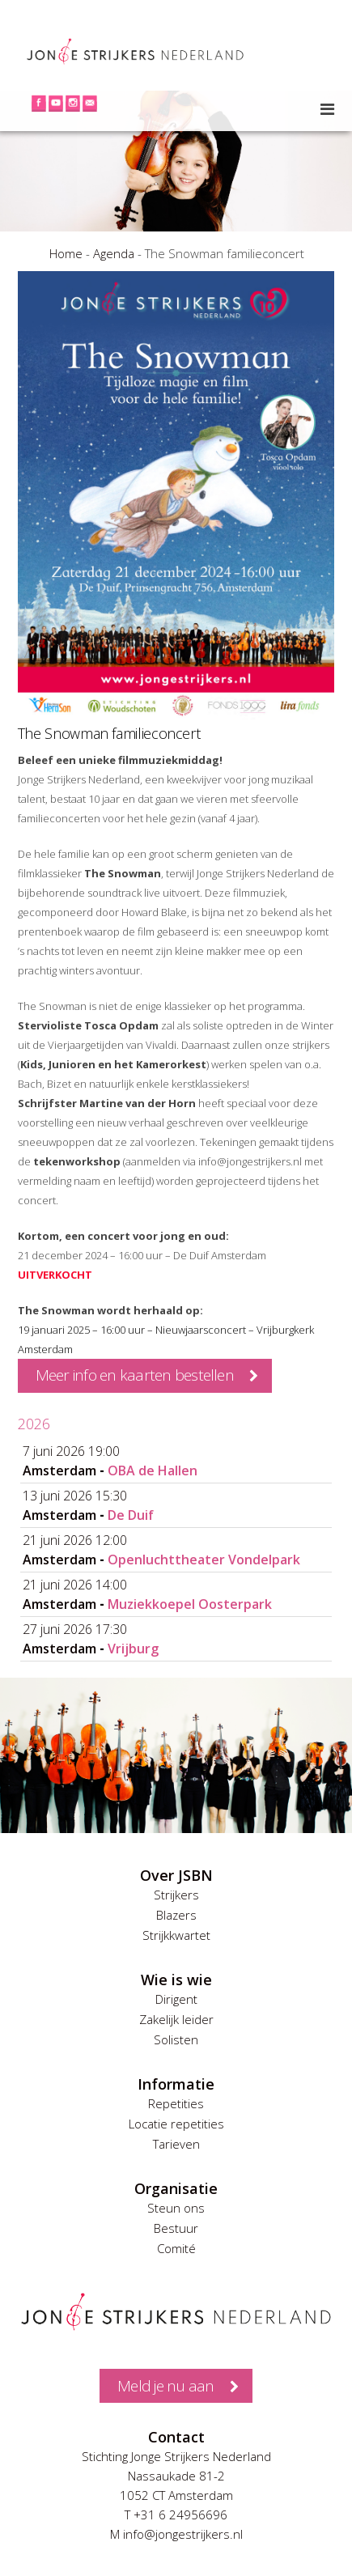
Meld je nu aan (165, 2385)
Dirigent (176, 1999)
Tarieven (176, 2144)
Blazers (176, 1915)
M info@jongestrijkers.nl (176, 2534)
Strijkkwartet (176, 1935)
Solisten (176, 2039)
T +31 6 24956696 (176, 2514)
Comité (176, 2248)
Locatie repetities (176, 2124)
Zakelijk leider (176, 2019)
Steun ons (176, 2208)
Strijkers (176, 1894)
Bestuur (176, 2228)
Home (66, 253)
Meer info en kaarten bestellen (135, 1375)
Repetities (176, 2103)
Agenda (113, 253)
